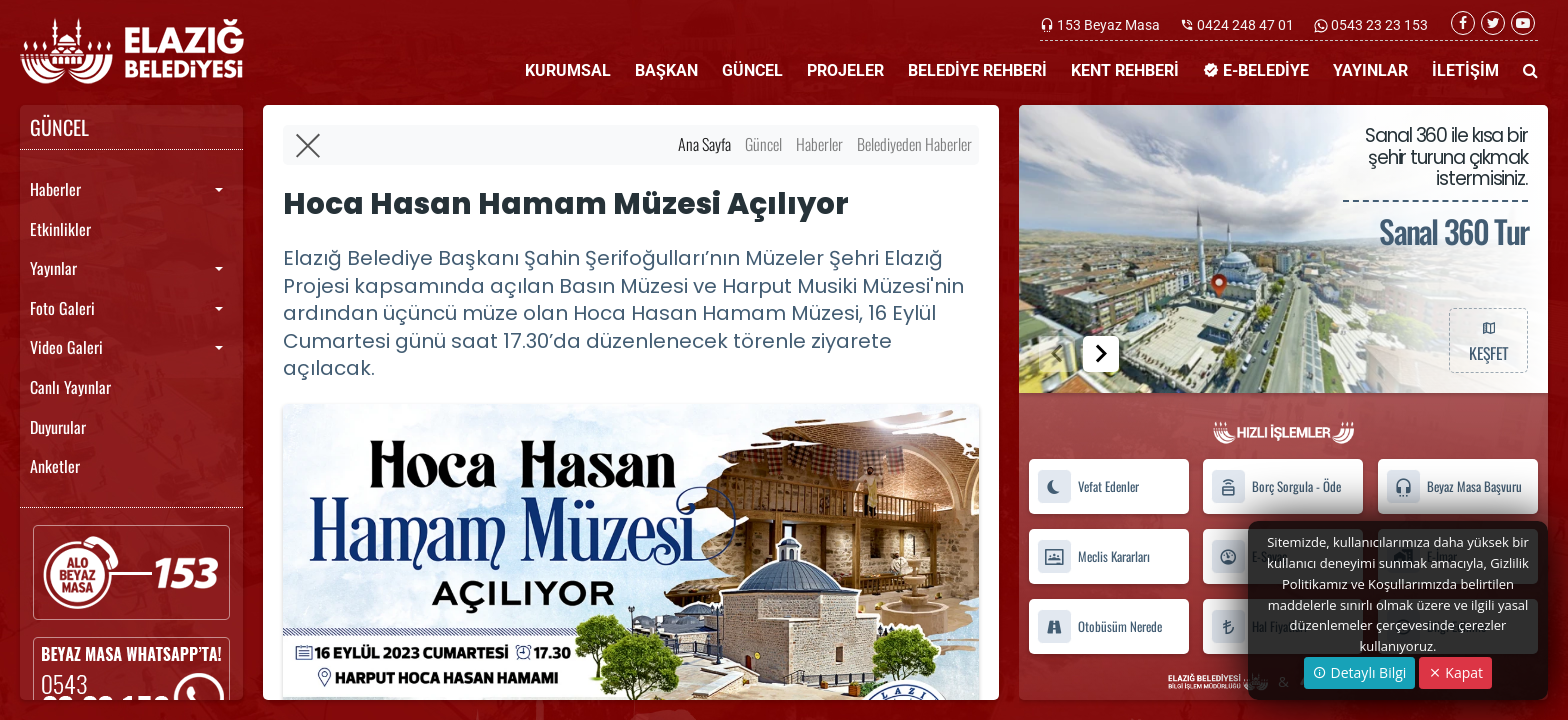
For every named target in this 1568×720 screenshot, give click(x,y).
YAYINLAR (1370, 70)
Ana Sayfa (704, 144)
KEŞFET (1488, 340)
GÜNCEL (752, 70)
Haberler (55, 189)
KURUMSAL (568, 70)
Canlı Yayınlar (70, 387)
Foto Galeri (62, 308)
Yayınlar (53, 268)
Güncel (763, 144)
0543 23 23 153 (1378, 25)
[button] (1101, 354)
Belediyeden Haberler (914, 144)
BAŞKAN (666, 70)
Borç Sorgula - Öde (1276, 486)
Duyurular (58, 427)
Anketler (55, 466)
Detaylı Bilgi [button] (1359, 672)
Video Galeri (66, 347)
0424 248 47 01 (1245, 25)
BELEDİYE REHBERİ (977, 70)
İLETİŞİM (1465, 70)
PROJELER (845, 70)
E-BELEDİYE (1256, 70)
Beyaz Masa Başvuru (1454, 486)
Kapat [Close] (1455, 672)
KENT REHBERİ (1125, 70)
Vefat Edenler (1088, 486)
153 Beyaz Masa (1108, 25)
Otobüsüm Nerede (1099, 626)
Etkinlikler (60, 229)
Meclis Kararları (1093, 556)
